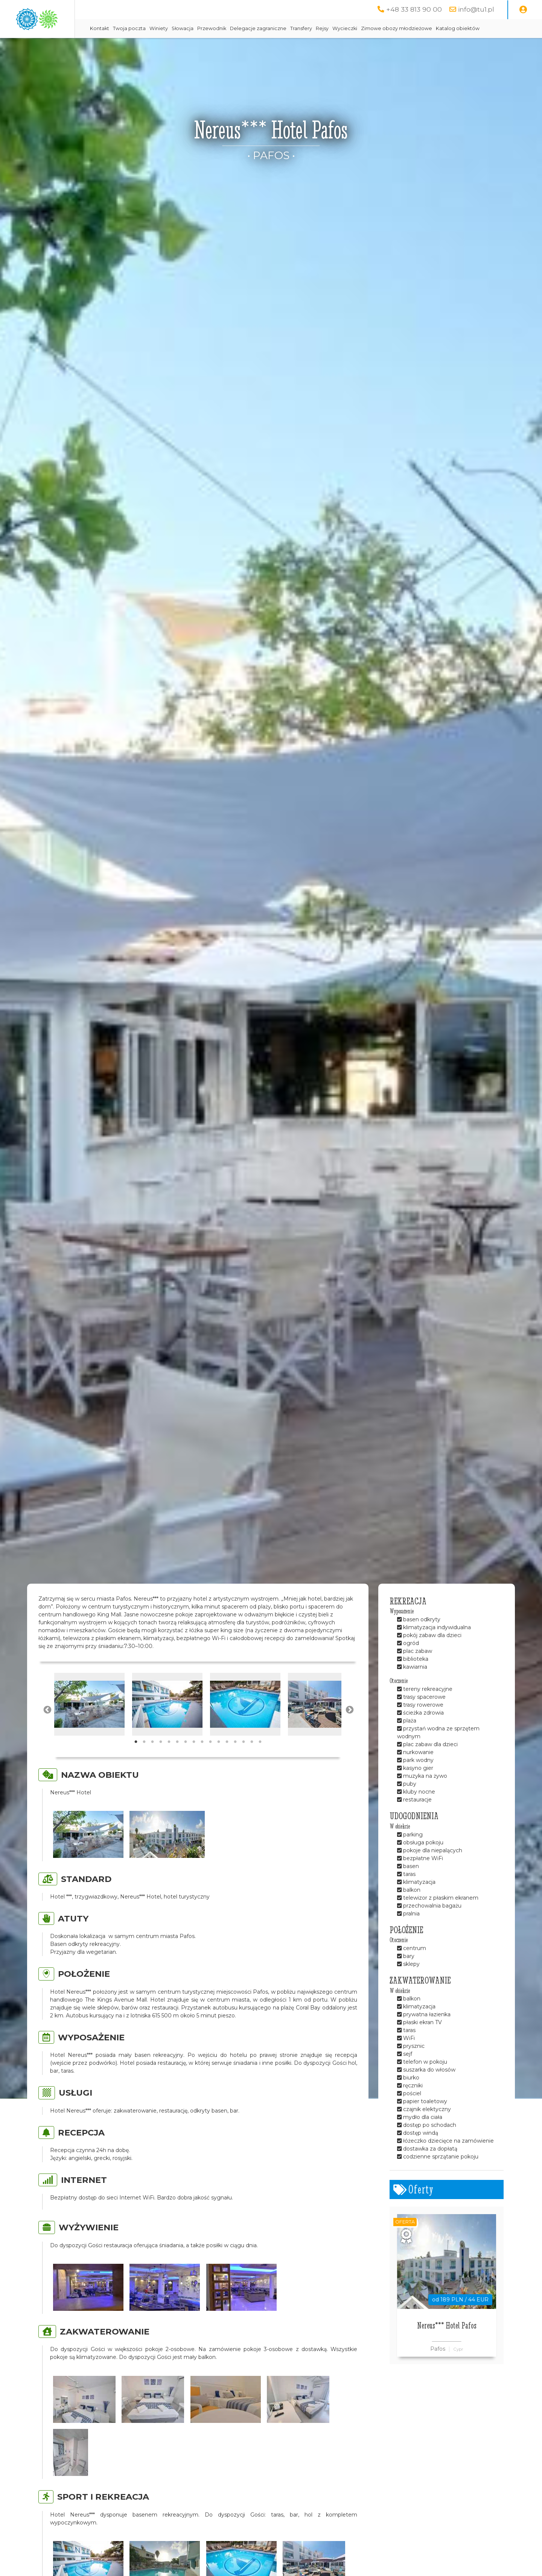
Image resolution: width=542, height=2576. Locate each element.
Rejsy (383, 28)
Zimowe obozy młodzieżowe (457, 28)
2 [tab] (144, 1761)
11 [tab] (218, 1761)
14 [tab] (243, 1761)
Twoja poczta (190, 28)
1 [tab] (136, 1761)
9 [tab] (202, 1761)
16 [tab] (260, 1761)
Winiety (219, 28)
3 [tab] (152, 1761)
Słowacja (243, 28)
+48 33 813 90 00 (414, 9)
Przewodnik (272, 28)
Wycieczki (405, 28)
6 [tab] (177, 1761)
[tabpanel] (89, 1723)
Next (349, 1728)
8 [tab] (194, 1761)
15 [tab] (252, 1761)
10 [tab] (210, 1761)
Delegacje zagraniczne (319, 28)
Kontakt (160, 28)
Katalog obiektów (173, 47)
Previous (46, 1728)
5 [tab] (169, 1761)
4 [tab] (160, 1761)
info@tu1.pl (476, 9)
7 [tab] (185, 1761)
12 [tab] (227, 1761)
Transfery (362, 28)
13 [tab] (235, 1761)
